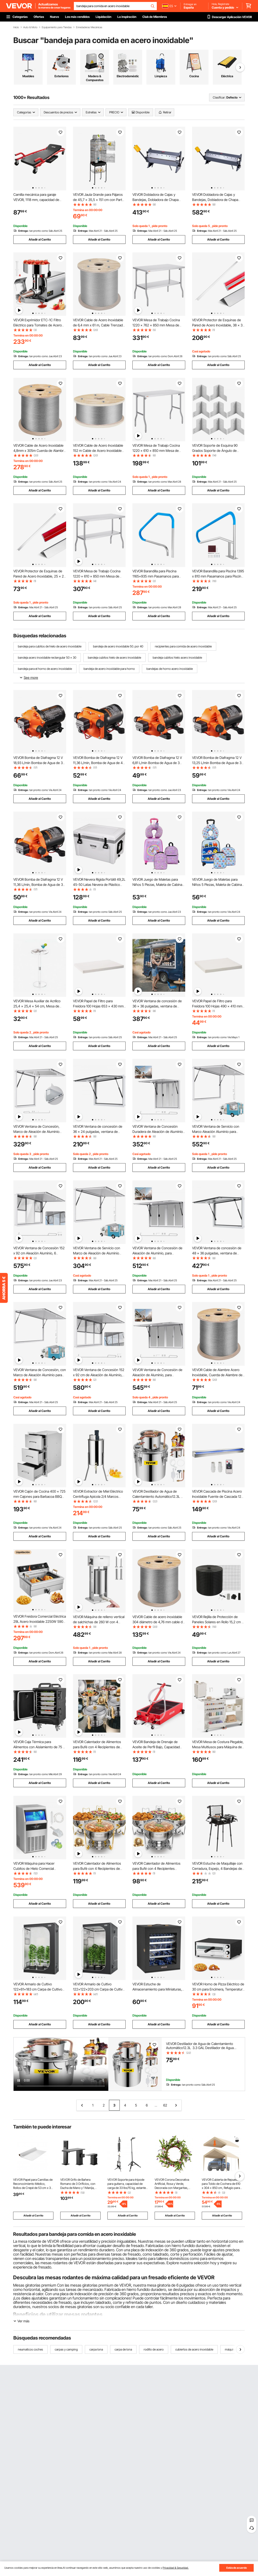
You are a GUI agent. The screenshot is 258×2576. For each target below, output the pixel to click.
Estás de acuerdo (236, 2567)
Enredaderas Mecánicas (89, 27)
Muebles (28, 76)
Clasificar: (219, 97)
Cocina (194, 76)
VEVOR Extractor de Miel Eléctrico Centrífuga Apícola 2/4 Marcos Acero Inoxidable (98, 1496)
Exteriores (61, 76)
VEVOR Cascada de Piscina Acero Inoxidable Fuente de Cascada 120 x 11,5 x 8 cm (217, 1496)
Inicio (16, 27)
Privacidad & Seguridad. (176, 2567)
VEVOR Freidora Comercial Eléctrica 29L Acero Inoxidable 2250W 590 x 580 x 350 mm (39, 1621)
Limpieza (161, 76)
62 (165, 2105)
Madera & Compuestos (94, 78)
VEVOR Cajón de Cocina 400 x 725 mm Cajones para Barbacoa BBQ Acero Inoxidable (39, 1496)
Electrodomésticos (128, 76)
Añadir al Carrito (40, 239)
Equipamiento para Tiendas (57, 27)
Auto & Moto (30, 27)
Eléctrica (227, 76)
